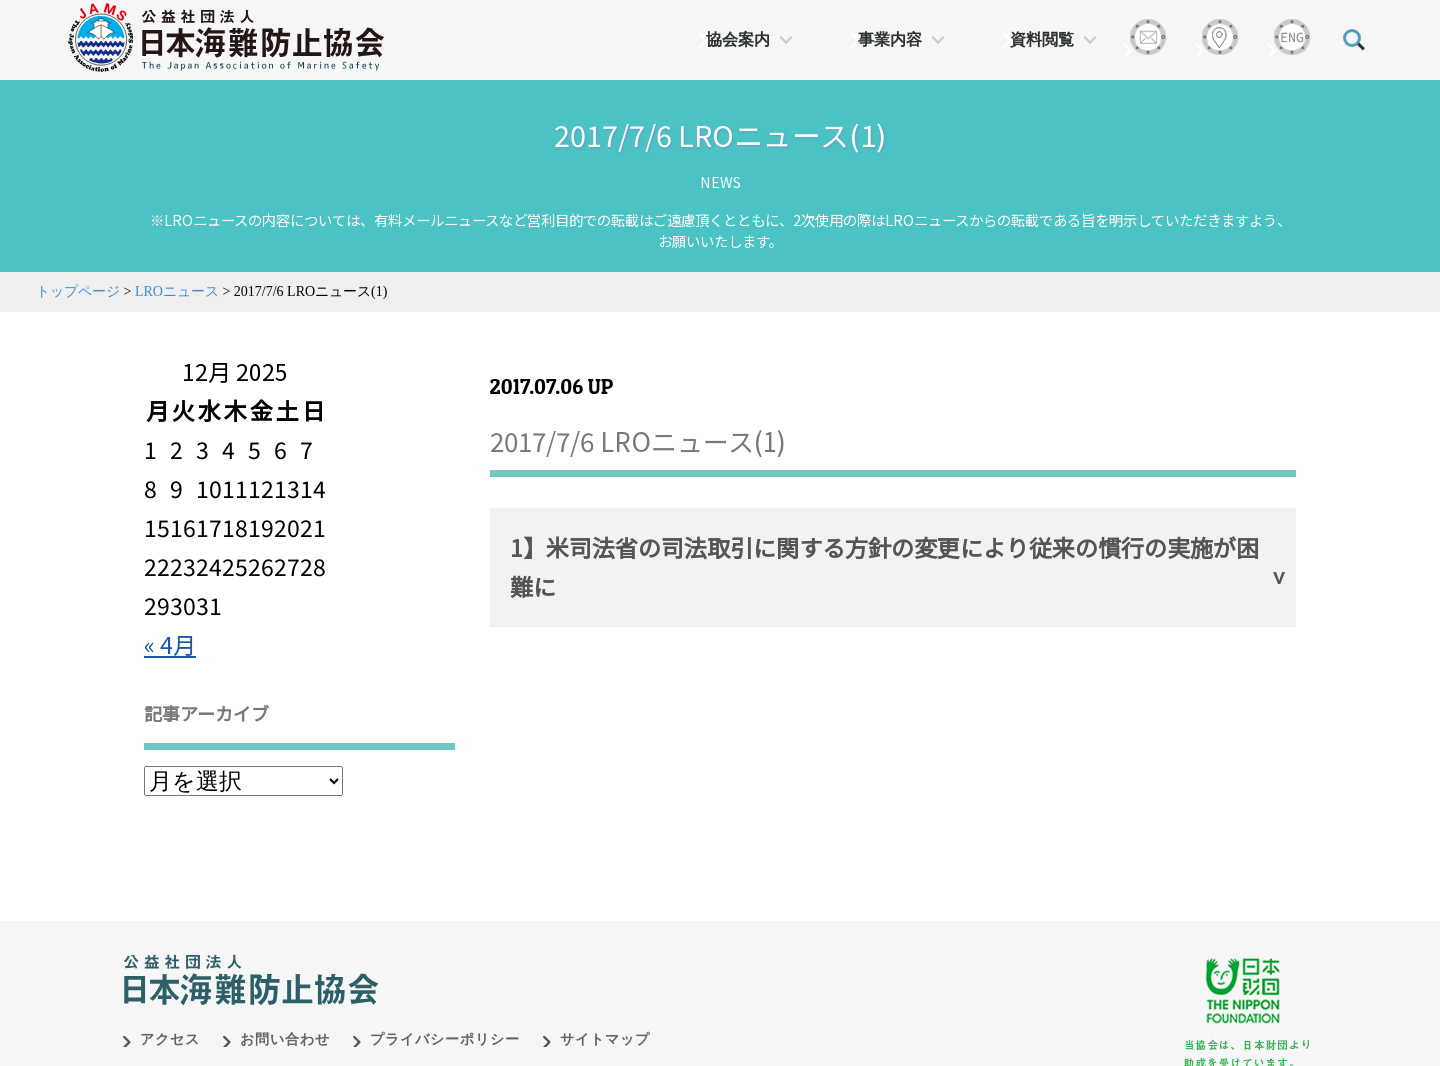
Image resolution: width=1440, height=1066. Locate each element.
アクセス (170, 1039)
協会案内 (738, 39)
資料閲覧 (1042, 39)
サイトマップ (605, 1039)
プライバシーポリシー (445, 1039)
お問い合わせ (285, 1039)
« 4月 (170, 644)
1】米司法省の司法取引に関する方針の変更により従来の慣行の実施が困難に (884, 566)
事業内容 (890, 39)
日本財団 (540, 959)
